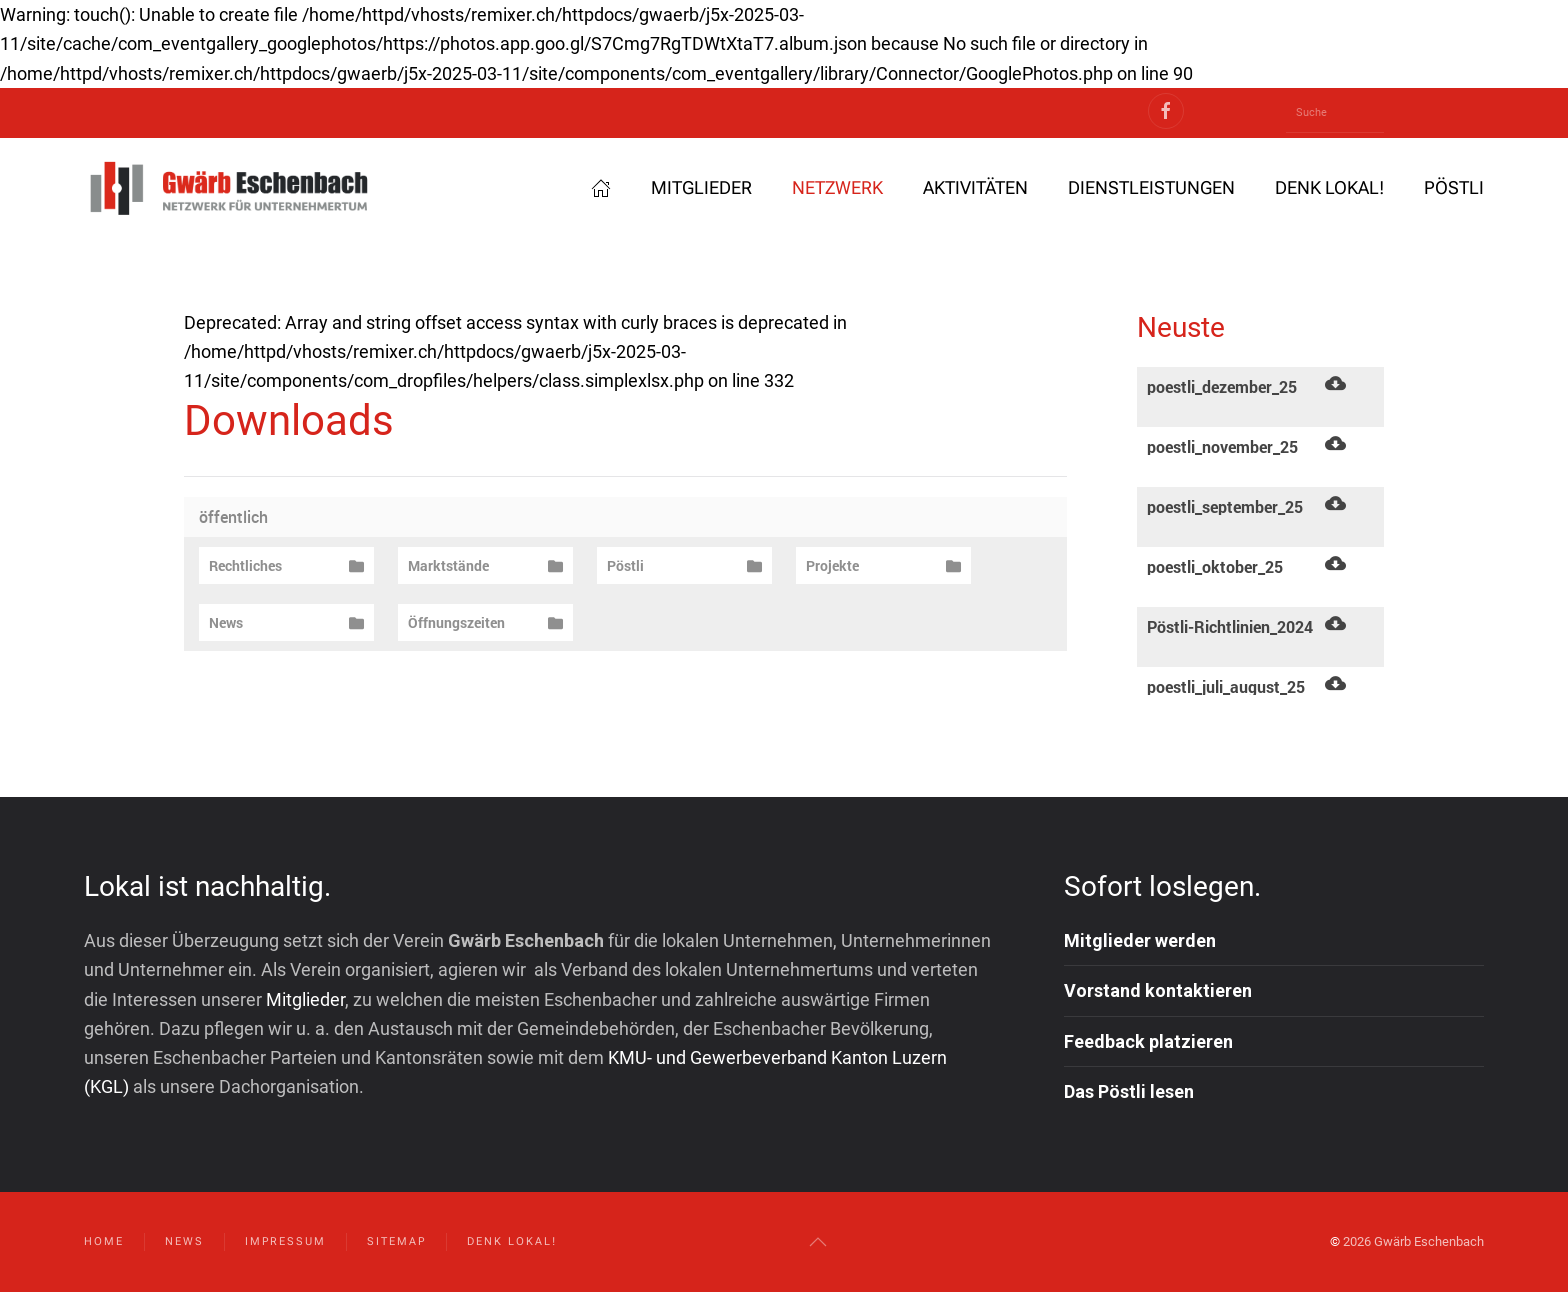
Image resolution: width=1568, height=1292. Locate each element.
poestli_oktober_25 (1215, 567)
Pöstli (1454, 187)
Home (104, 1241)
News (184, 1241)
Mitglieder (701, 187)
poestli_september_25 (1225, 507)
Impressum (285, 1241)
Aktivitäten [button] (975, 187)
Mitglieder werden (1140, 941)
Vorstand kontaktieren (1158, 991)
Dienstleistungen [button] (1151, 187)
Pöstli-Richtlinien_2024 (1230, 627)
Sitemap (396, 1241)
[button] (818, 1242)
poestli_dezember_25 (1222, 387)
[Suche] (1335, 113)
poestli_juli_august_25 (1226, 687)
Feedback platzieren (1148, 1041)
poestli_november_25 (1222, 447)
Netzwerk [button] (837, 187)
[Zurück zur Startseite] (229, 188)
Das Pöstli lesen (1129, 1091)
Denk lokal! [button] (1329, 187)
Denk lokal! (512, 1241)
